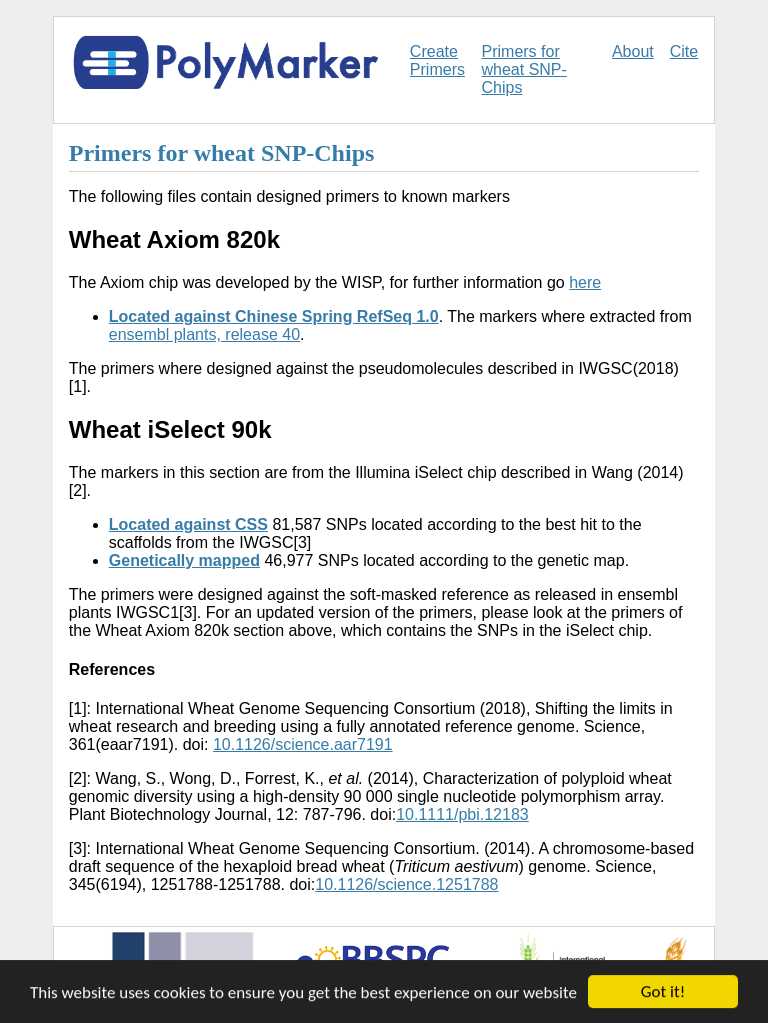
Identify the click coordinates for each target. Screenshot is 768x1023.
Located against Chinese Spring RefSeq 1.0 (274, 316)
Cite (684, 51)
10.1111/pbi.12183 (462, 814)
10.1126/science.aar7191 (303, 744)
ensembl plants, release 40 (204, 334)
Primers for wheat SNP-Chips (524, 69)
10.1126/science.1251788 (406, 884)
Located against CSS (188, 524)
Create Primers (437, 60)
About (633, 51)
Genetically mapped (184, 560)
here (585, 282)
